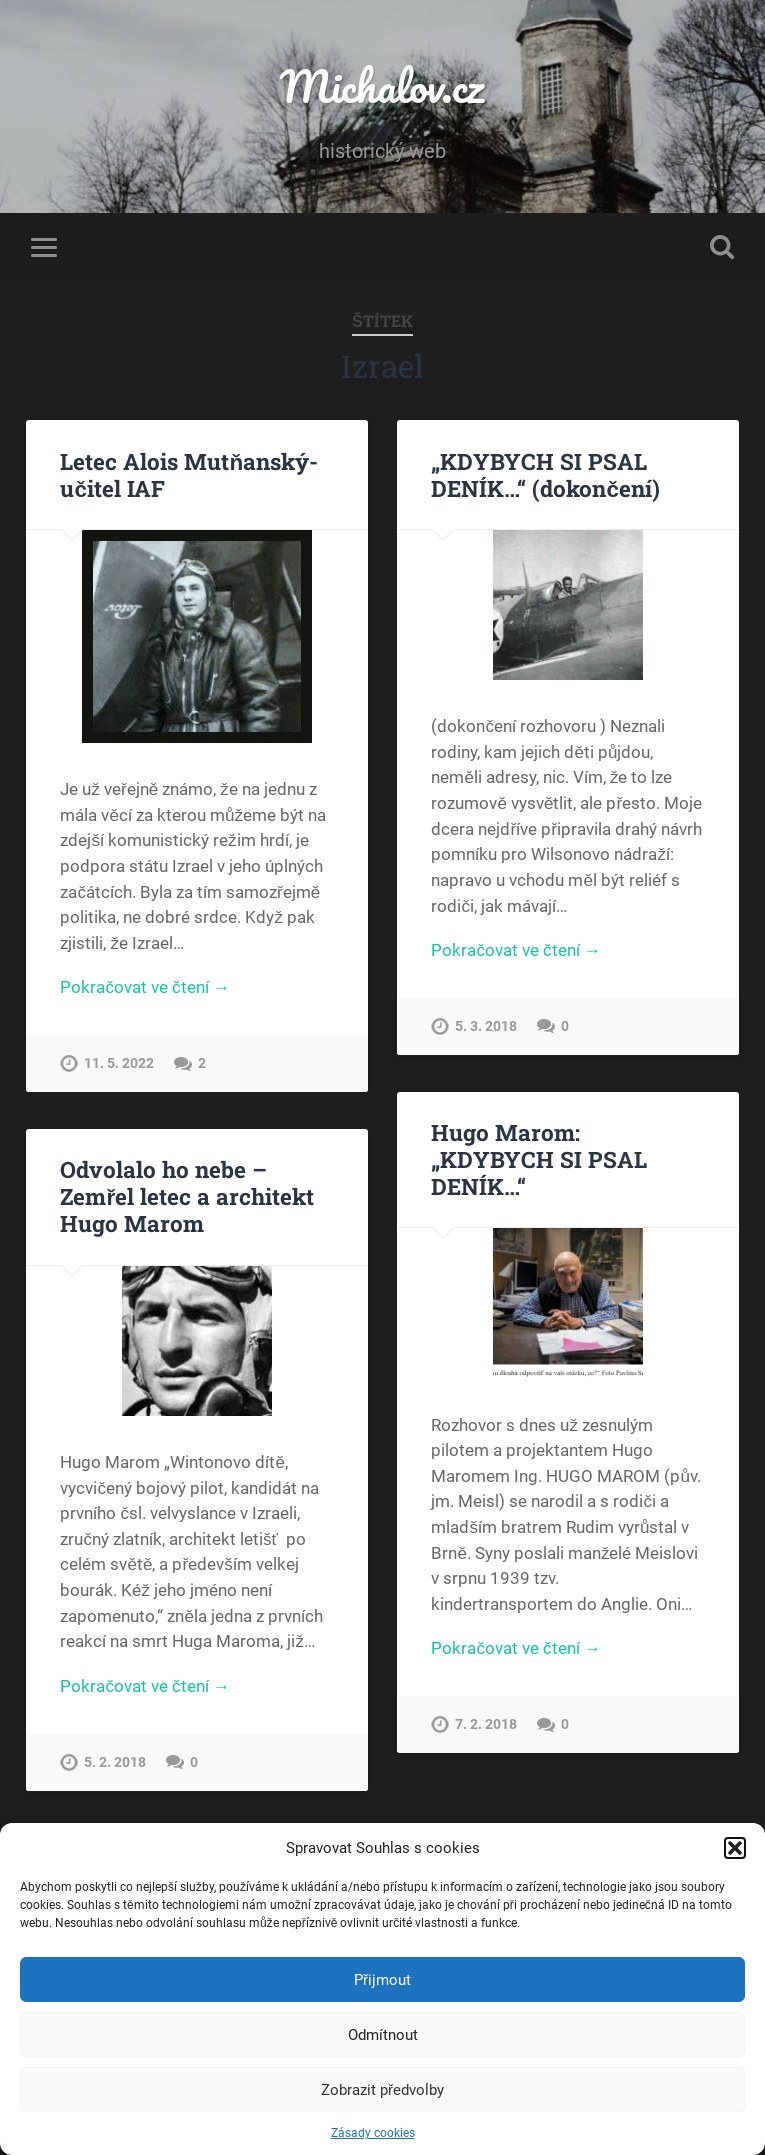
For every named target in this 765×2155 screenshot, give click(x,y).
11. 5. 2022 (119, 1063)
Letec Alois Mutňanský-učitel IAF (189, 474)
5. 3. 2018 (486, 1026)
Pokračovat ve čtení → (144, 987)
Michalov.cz (382, 85)
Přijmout (382, 1980)
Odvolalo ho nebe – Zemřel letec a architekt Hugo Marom (187, 1196)
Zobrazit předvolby (382, 2090)
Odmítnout (383, 2035)
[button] (735, 1848)
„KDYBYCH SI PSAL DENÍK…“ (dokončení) (545, 474)
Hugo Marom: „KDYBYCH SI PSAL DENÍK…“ (539, 1159)
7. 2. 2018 (486, 1724)
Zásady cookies (373, 2133)
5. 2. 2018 (115, 1762)
